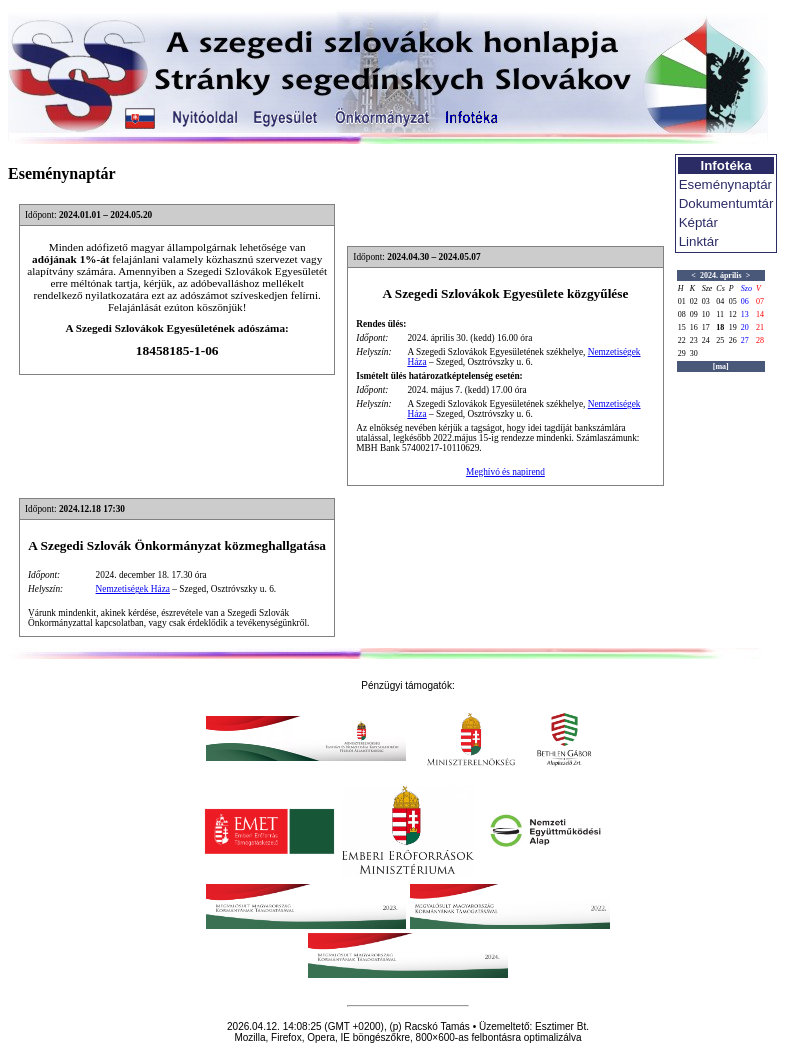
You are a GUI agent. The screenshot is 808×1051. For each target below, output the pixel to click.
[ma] (721, 366)
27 (745, 340)
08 (682, 314)
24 (706, 340)
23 (694, 340)
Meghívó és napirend (505, 472)
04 (720, 301)
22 (682, 340)
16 (694, 327)
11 (720, 314)
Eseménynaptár (725, 184)
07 (760, 301)
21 (760, 327)
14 (760, 314)
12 (733, 314)
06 (745, 301)
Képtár (698, 222)
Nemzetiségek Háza (133, 589)
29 (682, 353)
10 (706, 314)
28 (760, 340)
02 (694, 301)
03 (706, 301)
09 (694, 314)
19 (733, 327)
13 (745, 314)
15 (682, 327)
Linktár (699, 241)
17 (706, 327)
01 (682, 301)
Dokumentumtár (726, 203)
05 (733, 301)
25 (720, 340)
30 (694, 353)
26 (733, 340)
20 (745, 327)
